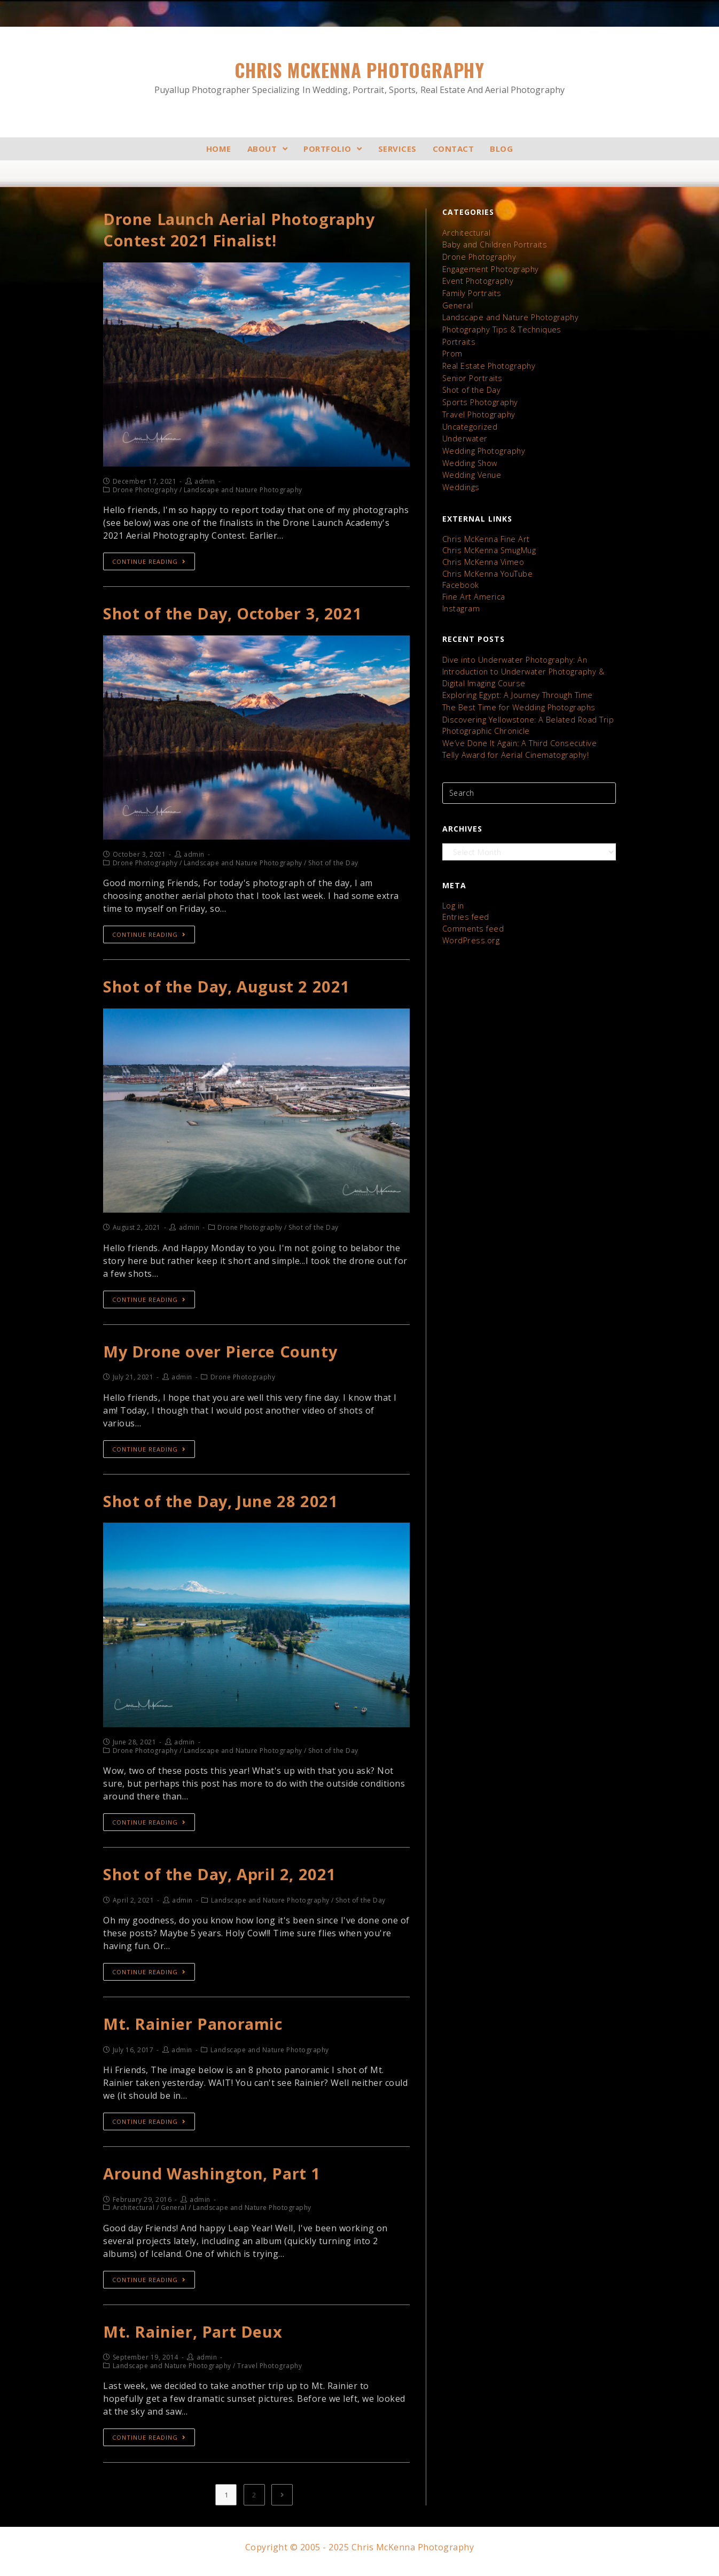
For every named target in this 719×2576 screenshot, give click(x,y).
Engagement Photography (489, 268)
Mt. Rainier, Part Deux (193, 2339)
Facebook (460, 576)
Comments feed (472, 914)
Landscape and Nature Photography (509, 315)
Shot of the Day (471, 386)
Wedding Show (469, 456)
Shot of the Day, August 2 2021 (228, 989)
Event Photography (477, 280)
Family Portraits (470, 291)
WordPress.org (469, 925)
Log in (453, 892)
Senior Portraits (471, 374)
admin (204, 482)
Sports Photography (479, 397)
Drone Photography (478, 256)
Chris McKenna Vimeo (482, 553)
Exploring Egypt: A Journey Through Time (515, 684)
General (456, 303)
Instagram (460, 598)
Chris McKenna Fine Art (484, 531)
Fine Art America (472, 587)
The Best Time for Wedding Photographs (516, 695)
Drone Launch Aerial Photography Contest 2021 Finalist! (241, 230)
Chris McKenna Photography (359, 76)
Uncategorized (469, 421)
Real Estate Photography (487, 362)
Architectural (465, 233)
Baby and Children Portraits (493, 244)
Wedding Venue (470, 468)
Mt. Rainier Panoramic (194, 2030)
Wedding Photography (482, 444)
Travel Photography (477, 409)
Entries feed (464, 903)
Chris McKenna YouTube (486, 565)
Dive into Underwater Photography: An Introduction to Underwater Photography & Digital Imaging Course (521, 661)
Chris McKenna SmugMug (488, 542)
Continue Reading (149, 563)
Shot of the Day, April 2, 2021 (221, 1879)
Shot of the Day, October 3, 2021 (234, 615)
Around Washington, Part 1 (213, 2181)
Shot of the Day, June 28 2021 (221, 1506)
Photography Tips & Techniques (500, 327)
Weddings (460, 480)
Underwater (464, 433)
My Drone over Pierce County (221, 1355)
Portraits (458, 338)
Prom (452, 350)
